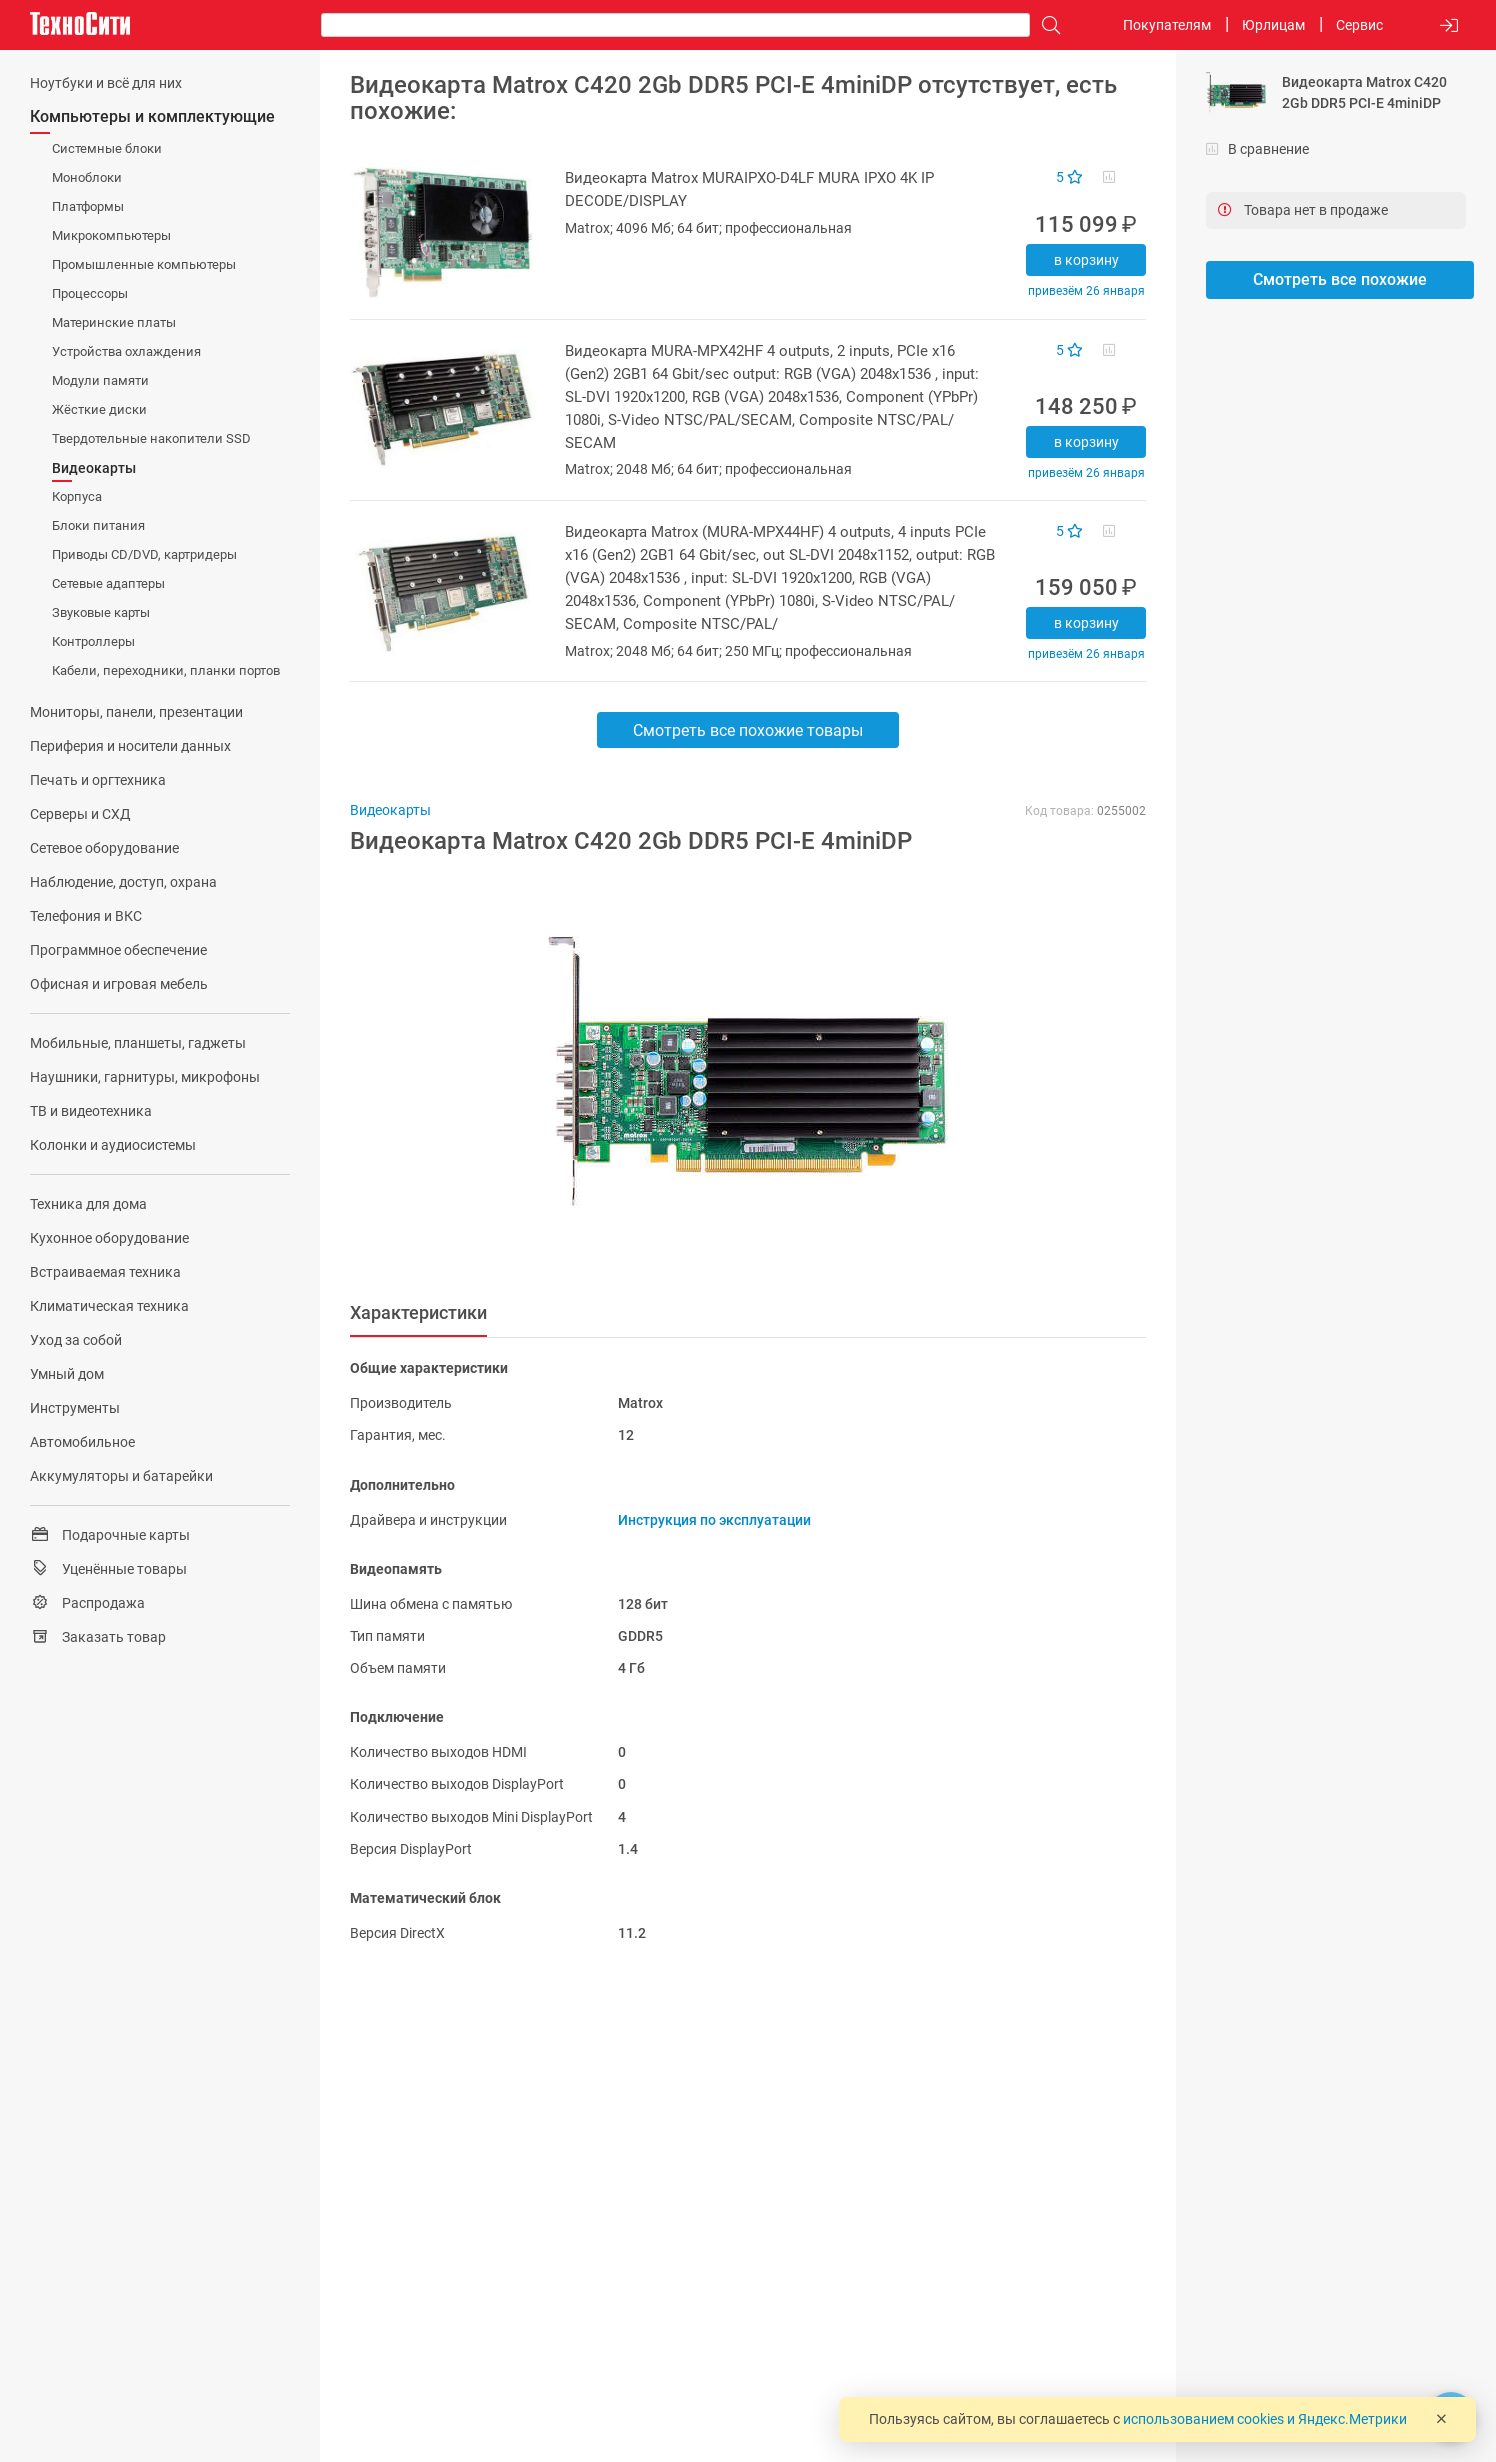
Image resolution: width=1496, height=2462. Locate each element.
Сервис (1359, 25)
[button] (738, 1072)
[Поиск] (1046, 25)
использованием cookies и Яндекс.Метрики (1265, 2419)
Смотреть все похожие (1340, 279)
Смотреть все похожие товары (748, 730)
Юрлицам (1273, 25)
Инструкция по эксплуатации (714, 1520)
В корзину (1086, 260)
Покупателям (1167, 25)
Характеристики (418, 1312)
